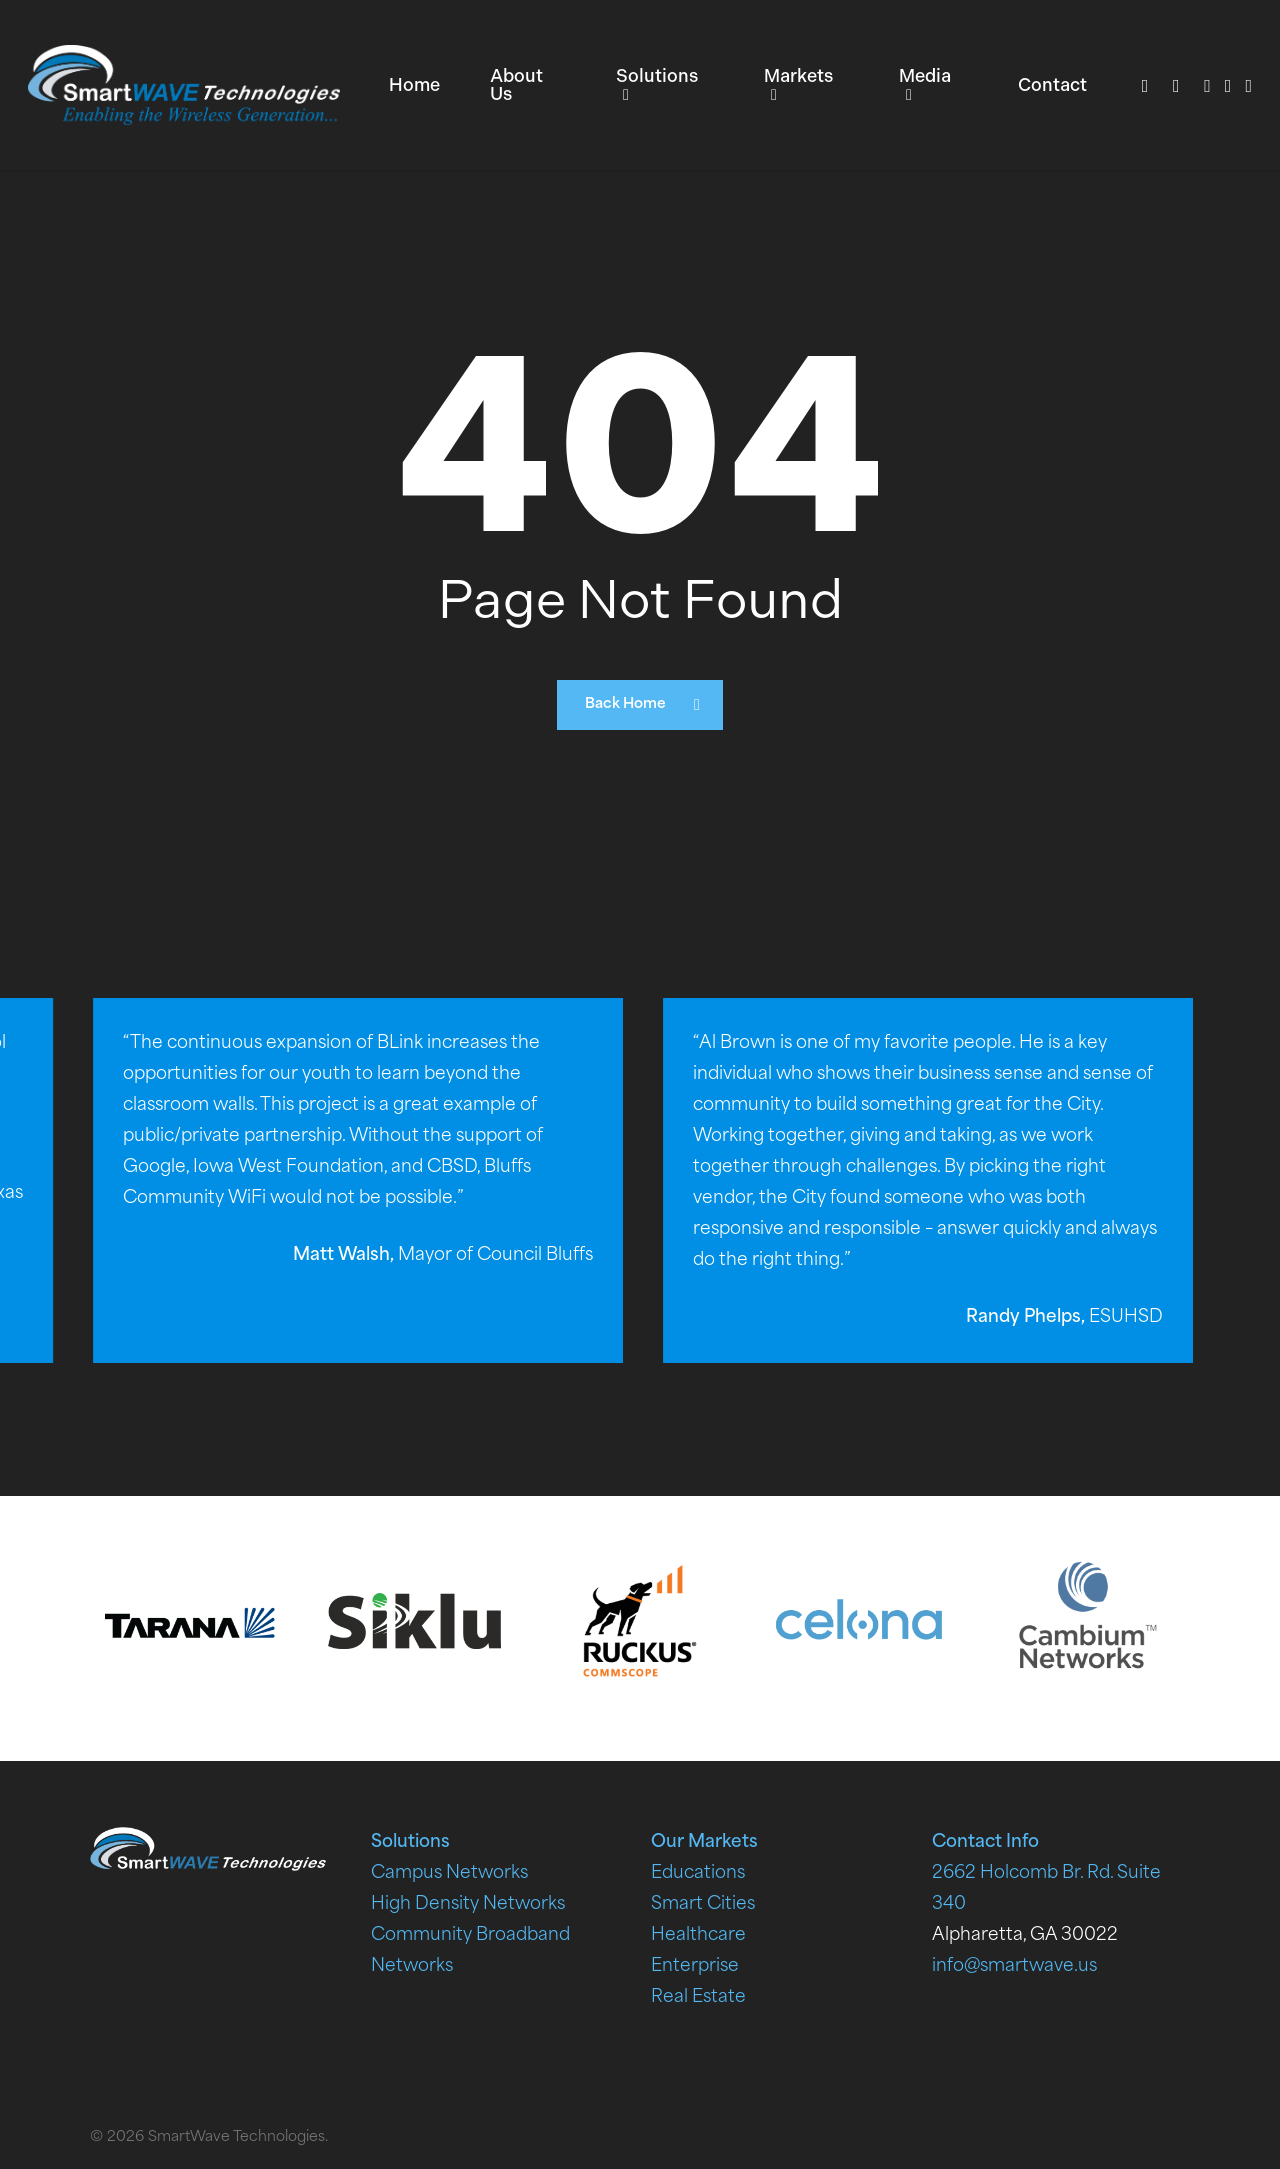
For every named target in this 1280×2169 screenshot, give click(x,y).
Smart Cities (703, 1904)
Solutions (410, 1842)
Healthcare (698, 1935)
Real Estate (698, 1997)
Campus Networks (449, 1873)
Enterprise (695, 1966)
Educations (698, 1873)
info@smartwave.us (1014, 1966)
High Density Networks (468, 1904)
